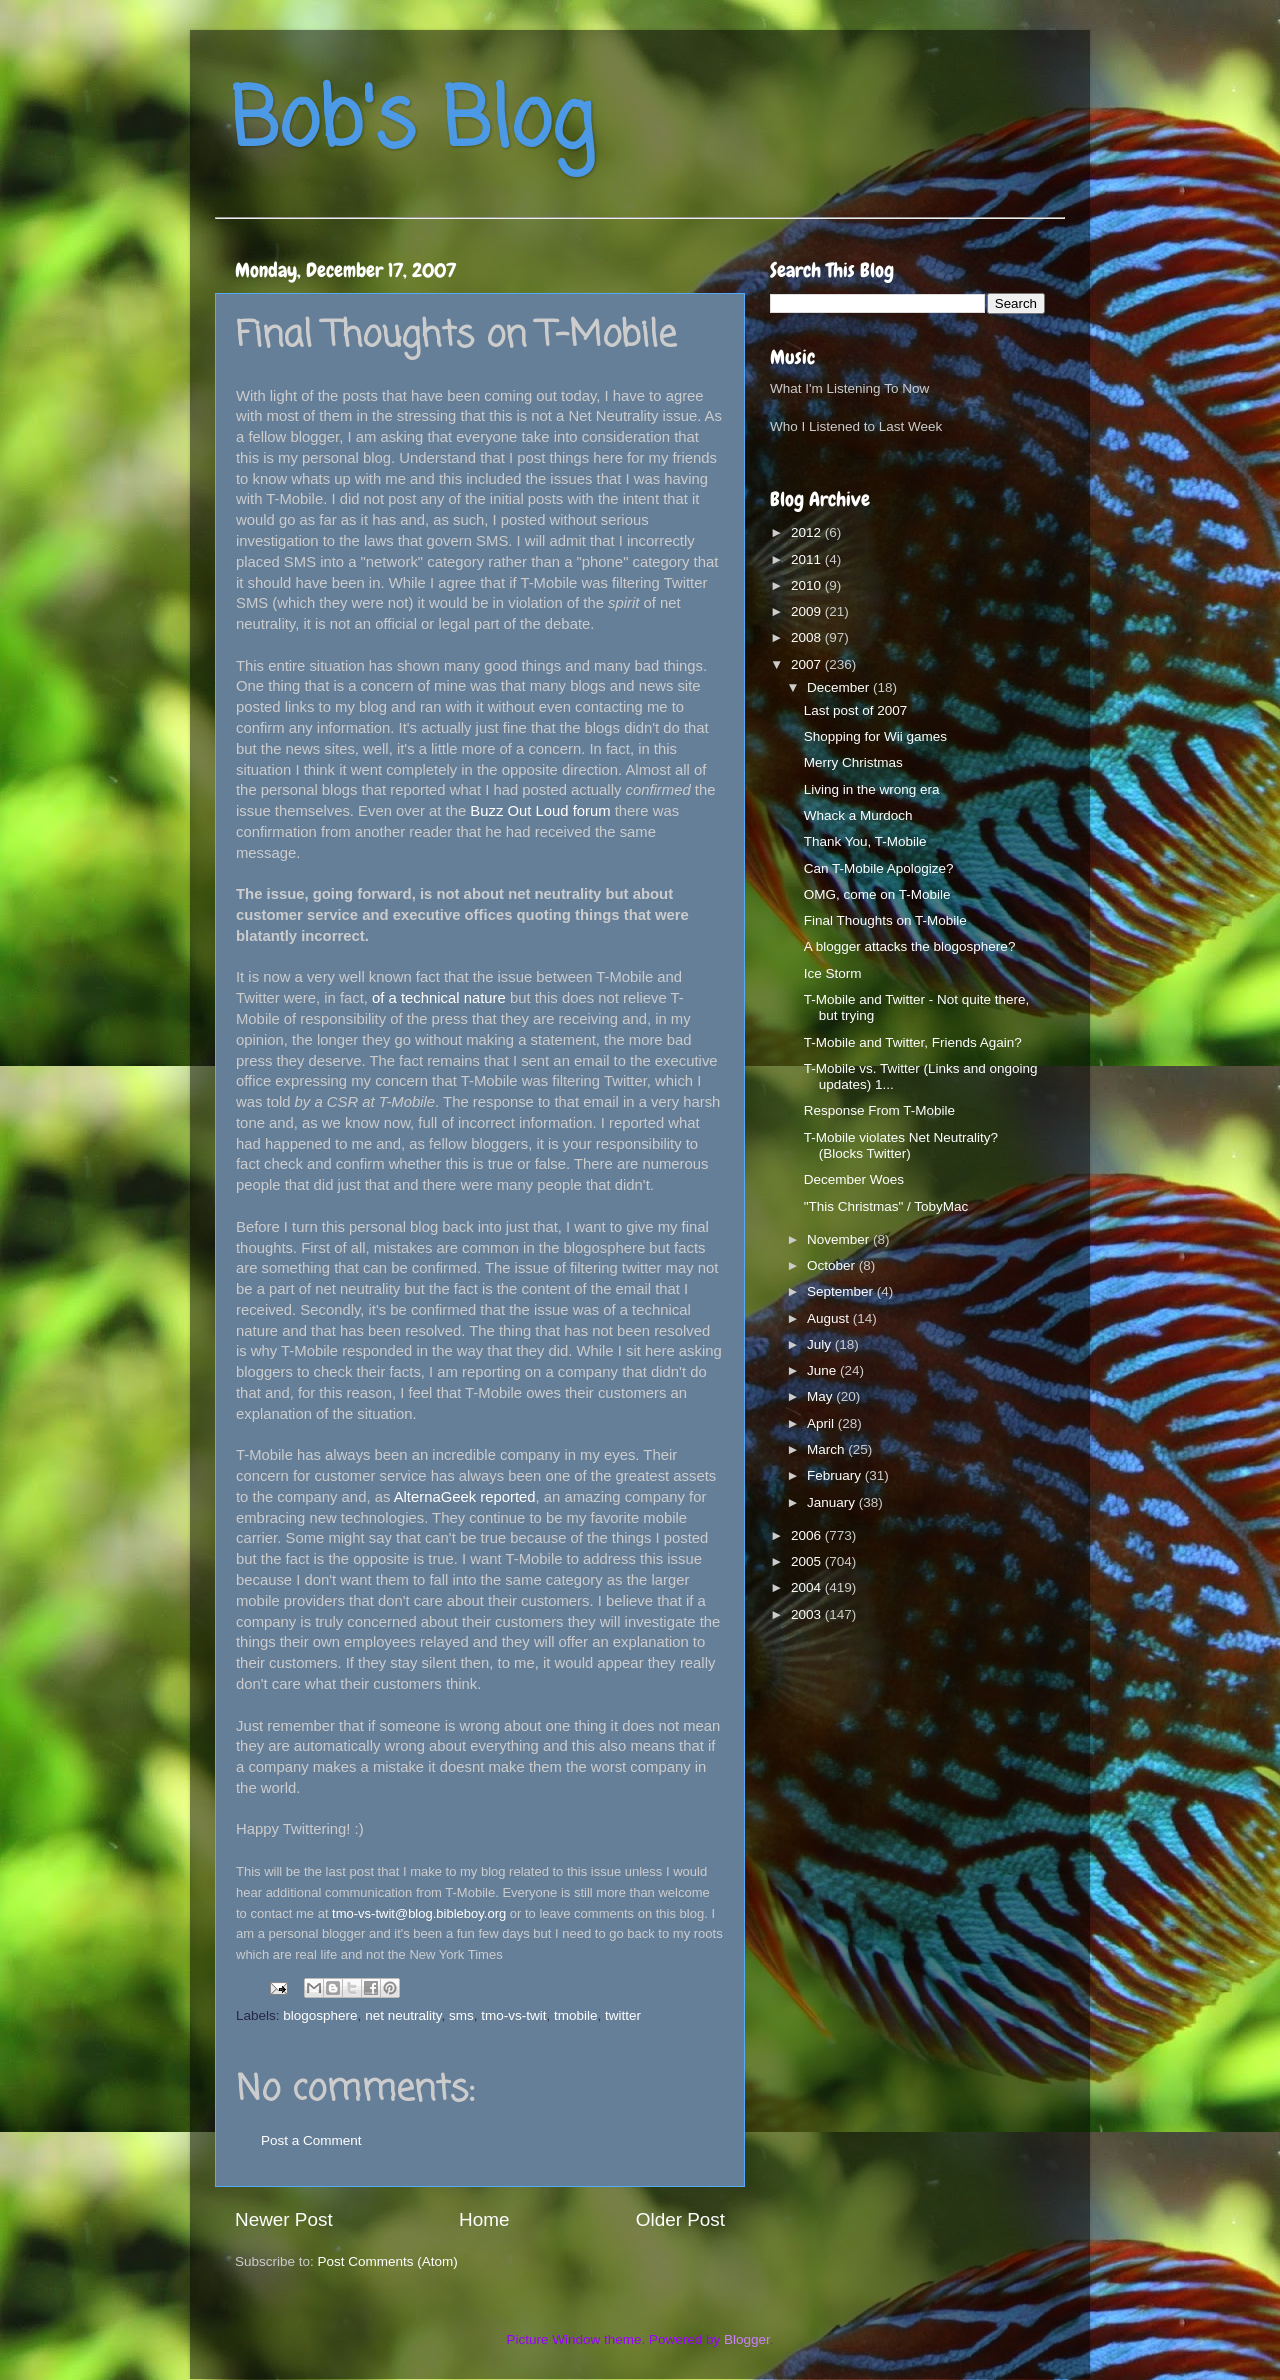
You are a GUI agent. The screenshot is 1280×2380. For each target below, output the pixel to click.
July (821, 1344)
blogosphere (320, 2015)
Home (484, 2219)
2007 (808, 664)
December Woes (854, 1179)
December (840, 687)
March (827, 1449)
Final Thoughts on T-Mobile (885, 920)
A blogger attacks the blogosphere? (910, 946)
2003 (808, 1614)
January (833, 1502)
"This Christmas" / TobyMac (886, 1206)
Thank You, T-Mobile (865, 841)
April (822, 1423)
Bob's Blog (412, 123)
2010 (808, 585)
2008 (808, 637)
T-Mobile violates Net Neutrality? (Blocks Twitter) (901, 1145)
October (833, 1265)
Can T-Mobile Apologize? (879, 868)
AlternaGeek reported (465, 1497)
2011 (808, 559)
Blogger (747, 2339)
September (842, 1291)
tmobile (576, 2015)
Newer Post (284, 2219)
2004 (808, 1587)
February (836, 1475)
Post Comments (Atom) (388, 2261)
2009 (808, 611)
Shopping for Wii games (875, 736)
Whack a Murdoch (858, 815)
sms (461, 2015)
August (830, 1318)
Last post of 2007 (856, 710)
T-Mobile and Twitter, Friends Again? (913, 1042)
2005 (808, 1561)
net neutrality (403, 2015)
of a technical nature (439, 998)
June (823, 1370)
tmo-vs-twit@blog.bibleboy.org (419, 1913)
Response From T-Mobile (879, 1110)
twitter (623, 2015)
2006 (808, 1535)
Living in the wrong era (872, 789)
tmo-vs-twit (513, 2015)
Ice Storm (833, 973)
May (821, 1396)
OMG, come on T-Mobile (877, 894)
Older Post (680, 2219)
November (840, 1239)
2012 (808, 532)
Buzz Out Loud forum (540, 811)
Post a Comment (311, 2140)
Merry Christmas (853, 762)
